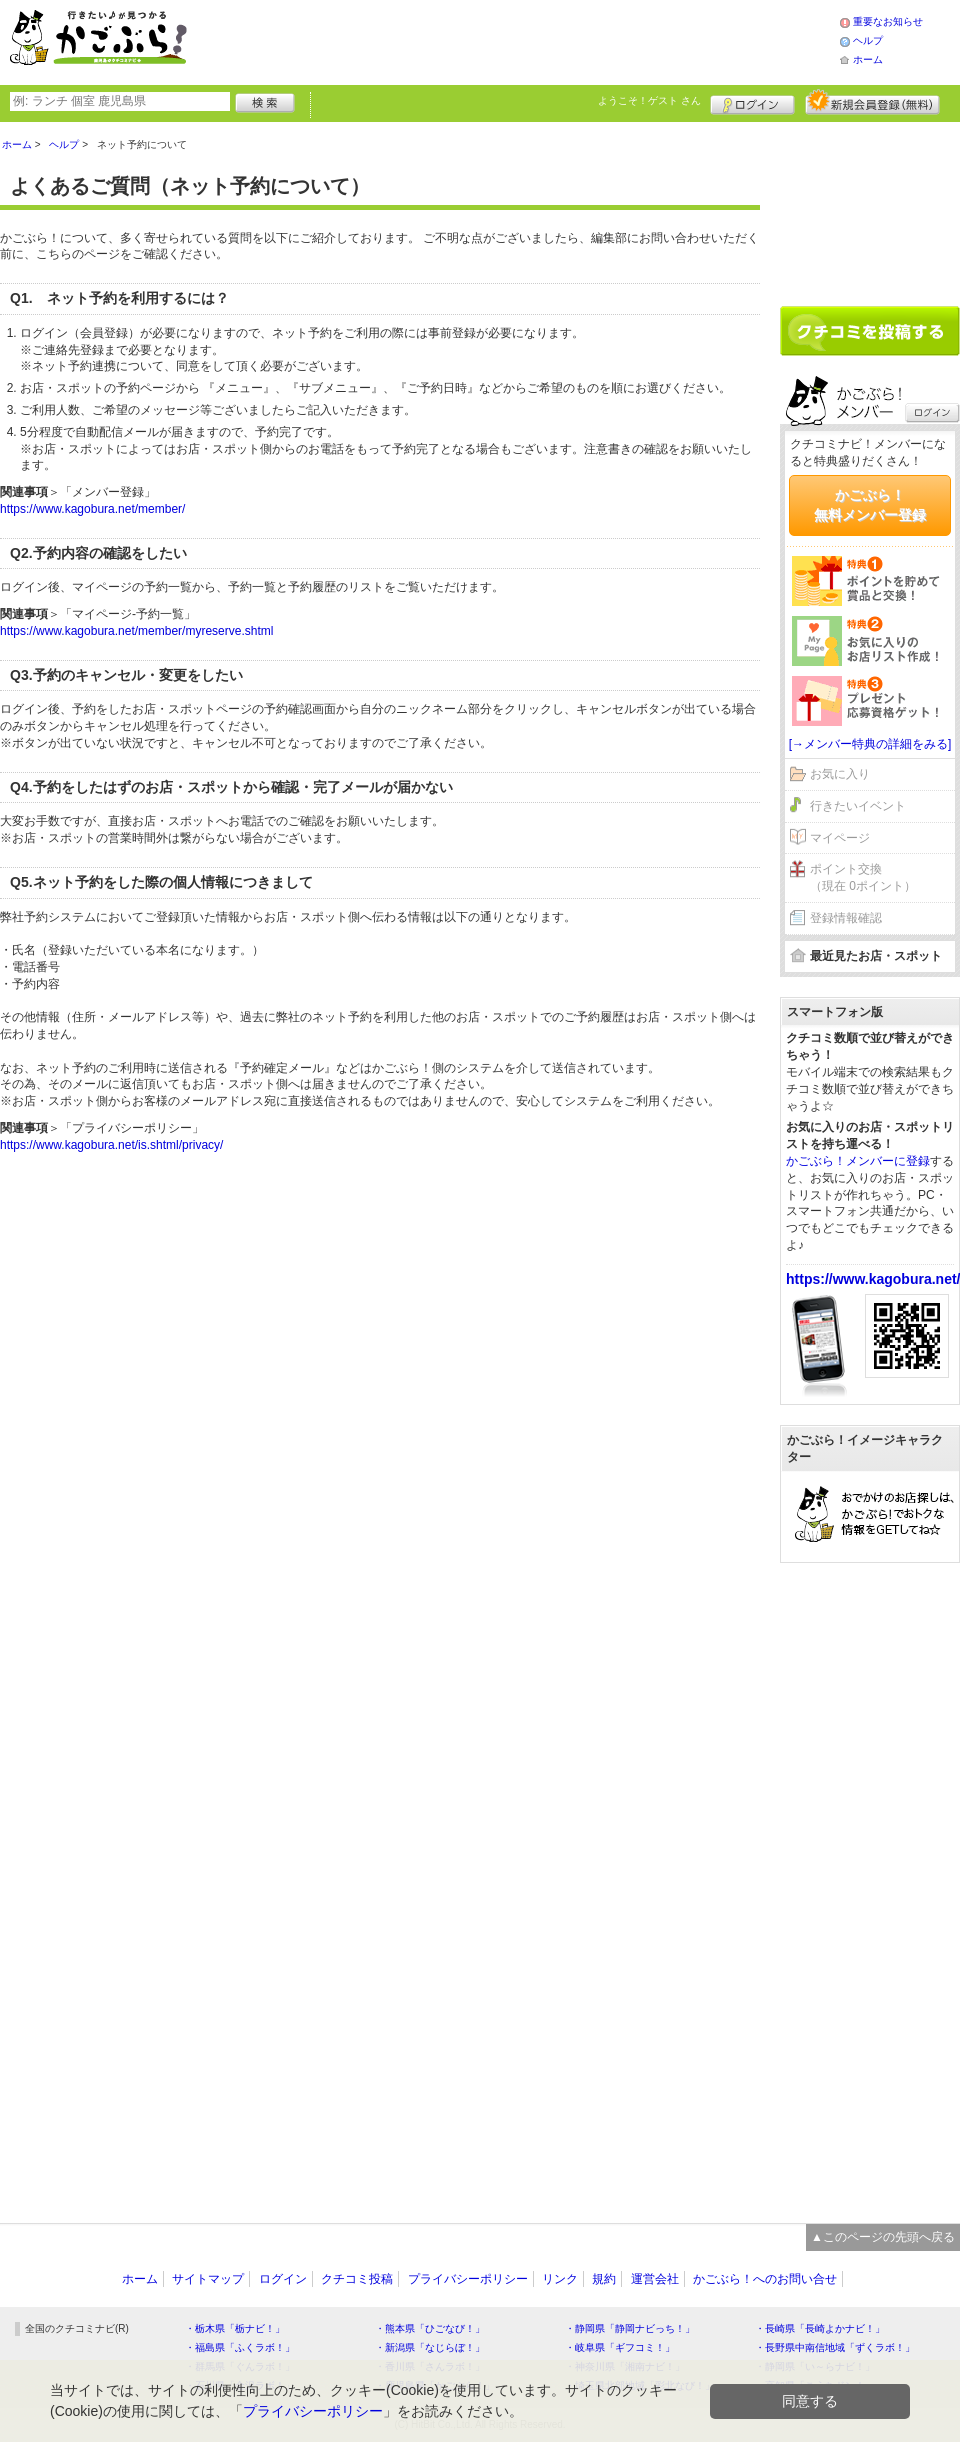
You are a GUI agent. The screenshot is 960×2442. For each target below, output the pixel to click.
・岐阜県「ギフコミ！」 (620, 2347)
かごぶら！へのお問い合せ (765, 2279)
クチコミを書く (870, 331)
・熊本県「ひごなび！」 (430, 2328)
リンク (560, 2279)
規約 (604, 2279)
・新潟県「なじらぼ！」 (430, 2347)
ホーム (868, 59)
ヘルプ (868, 40)
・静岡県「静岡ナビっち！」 (630, 2328)
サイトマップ (208, 2279)
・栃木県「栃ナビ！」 (235, 2328)
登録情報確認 (846, 918)
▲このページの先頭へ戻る (883, 2237)
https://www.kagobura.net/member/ (92, 509)
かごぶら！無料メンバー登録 (870, 505)
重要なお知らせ (888, 21)
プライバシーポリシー (468, 2279)
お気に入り (840, 774)
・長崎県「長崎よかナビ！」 (820, 2328)
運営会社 (655, 2279)
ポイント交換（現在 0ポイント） (863, 877)
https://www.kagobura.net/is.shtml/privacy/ (111, 1145)
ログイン (752, 102)
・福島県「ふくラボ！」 (240, 2347)
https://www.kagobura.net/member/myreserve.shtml (136, 631)
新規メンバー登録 (872, 102)
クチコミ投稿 (357, 2279)
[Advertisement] (534, 40)
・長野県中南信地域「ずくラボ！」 (835, 2347)
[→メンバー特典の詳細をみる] (870, 744)
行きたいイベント (858, 806)
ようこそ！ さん (649, 100)
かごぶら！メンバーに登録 (858, 1161)
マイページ (840, 838)
